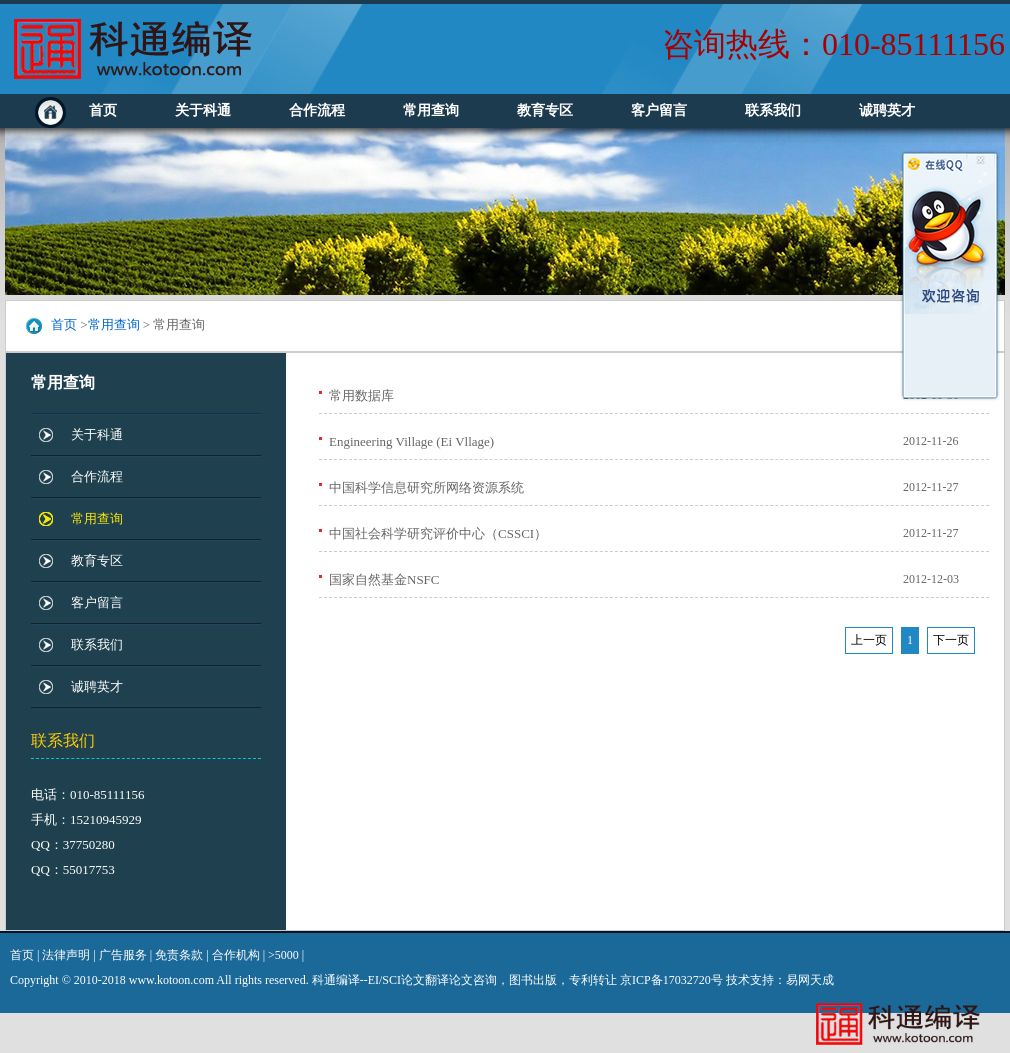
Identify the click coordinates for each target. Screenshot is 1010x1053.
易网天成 (810, 980)
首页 (103, 110)
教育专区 (545, 110)
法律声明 (66, 955)
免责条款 (179, 955)
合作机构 (236, 955)
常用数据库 (361, 395)
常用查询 (431, 110)
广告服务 (123, 955)
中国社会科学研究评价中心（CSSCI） (438, 533)
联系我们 (773, 110)
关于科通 (203, 110)
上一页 (869, 640)
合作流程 (317, 110)
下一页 (951, 640)
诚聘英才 (887, 110)
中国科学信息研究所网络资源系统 (426, 487)
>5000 (283, 955)
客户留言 (659, 110)
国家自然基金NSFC (384, 579)
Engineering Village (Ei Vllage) (411, 441)
